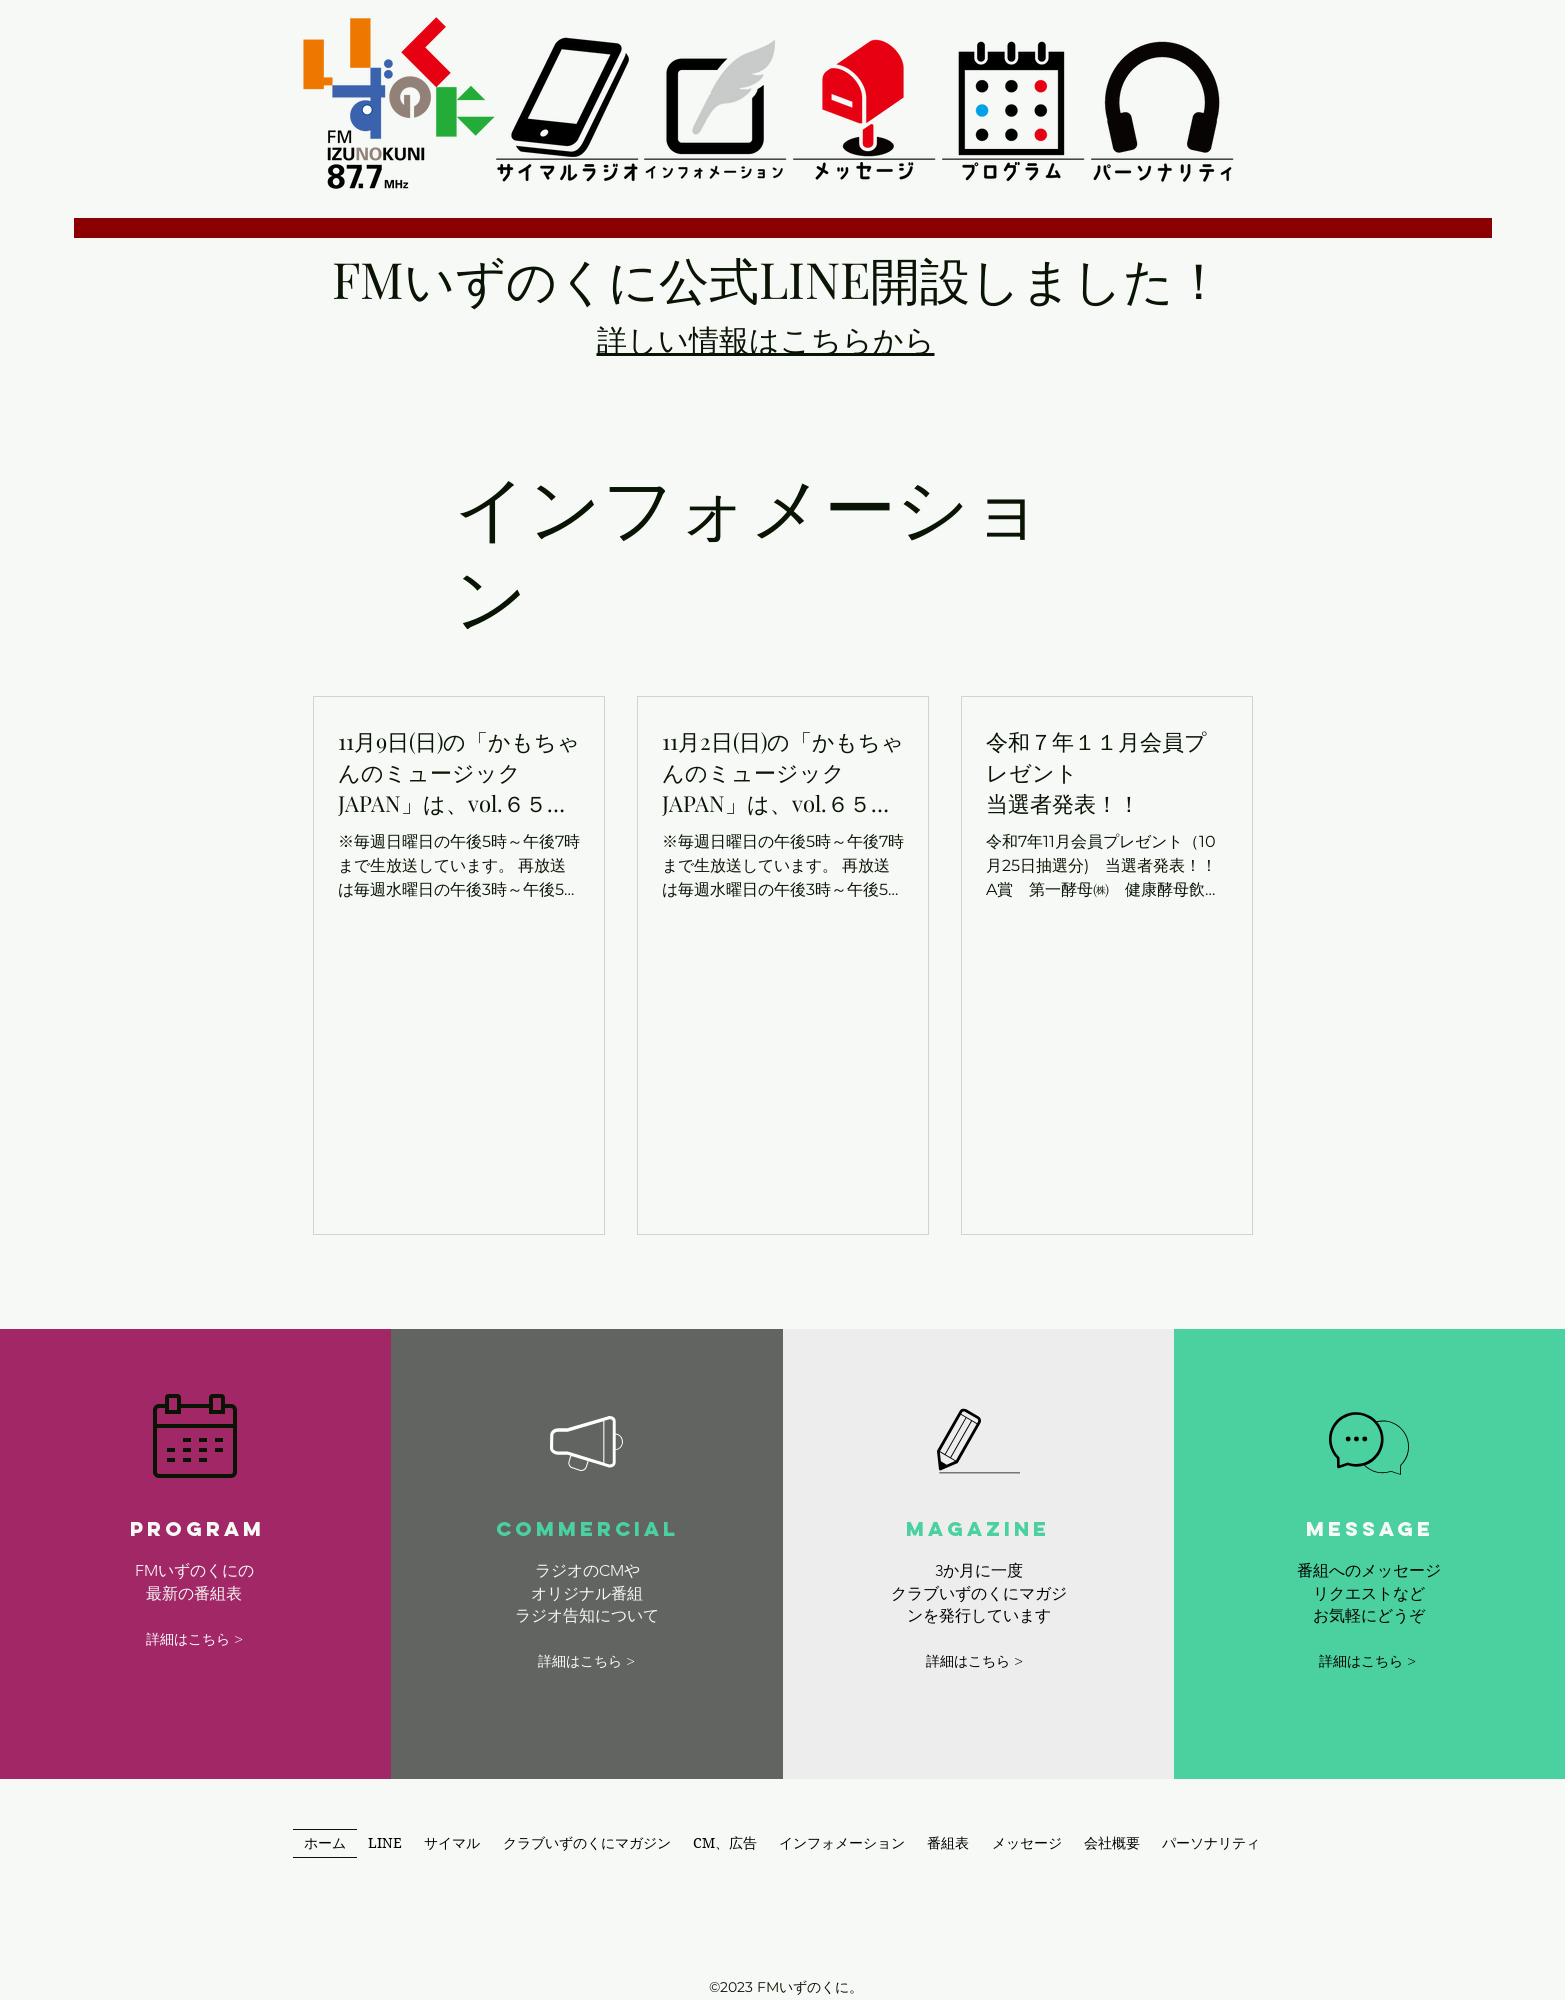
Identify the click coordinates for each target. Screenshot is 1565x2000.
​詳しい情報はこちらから (766, 339)
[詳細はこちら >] (194, 1639)
